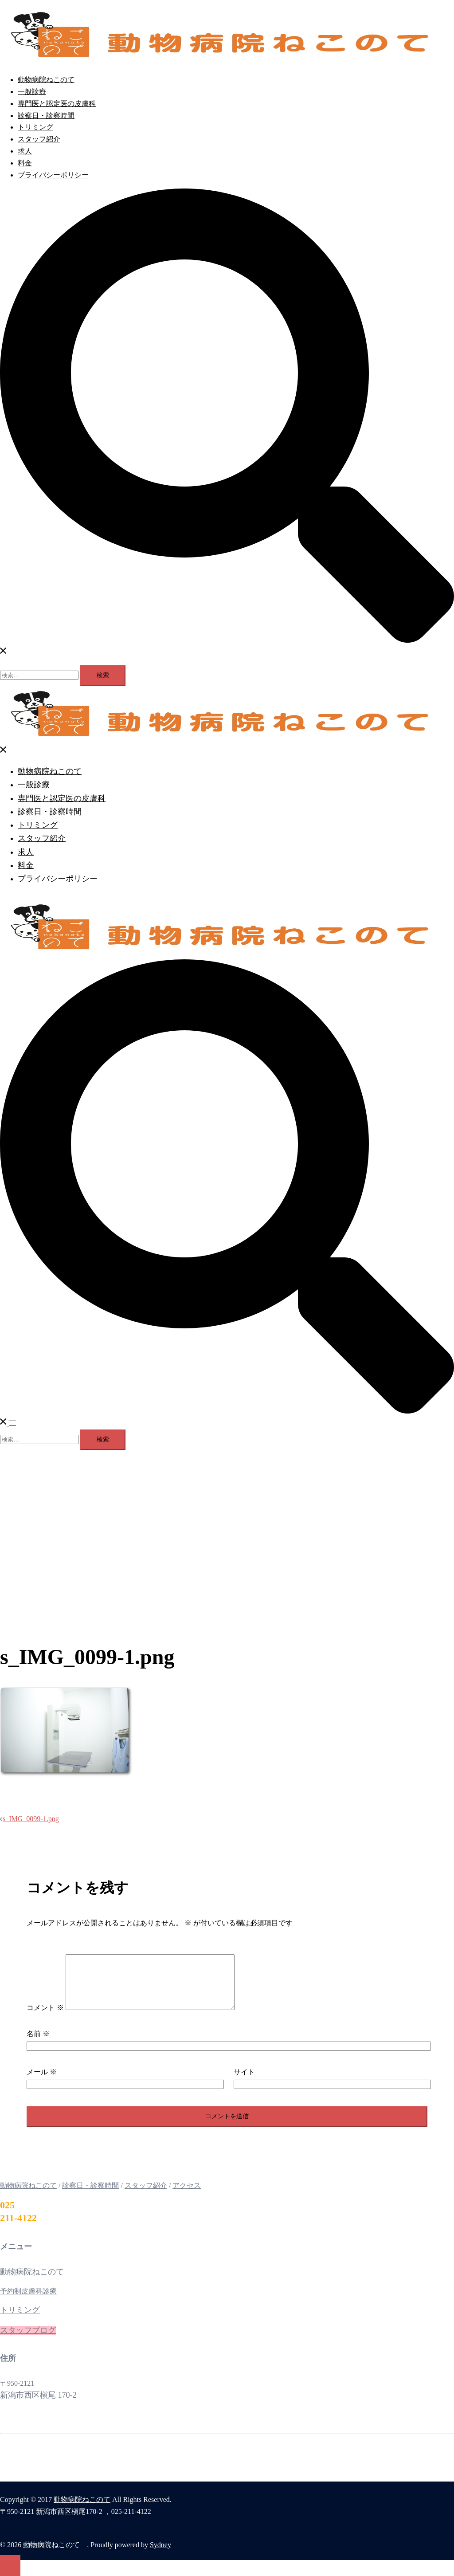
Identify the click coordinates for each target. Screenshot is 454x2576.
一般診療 (32, 91)
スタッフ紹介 (39, 139)
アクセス (186, 2196)
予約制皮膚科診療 (28, 2301)
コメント (45, 2018)
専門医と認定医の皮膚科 (57, 103)
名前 (38, 2044)
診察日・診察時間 (46, 115)
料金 (25, 163)
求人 (25, 151)
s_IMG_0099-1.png (31, 1818)
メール (42, 2082)
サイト (244, 2082)
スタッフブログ (28, 2340)
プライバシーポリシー (53, 175)
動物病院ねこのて (46, 79)
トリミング (35, 127)
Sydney (160, 2555)
